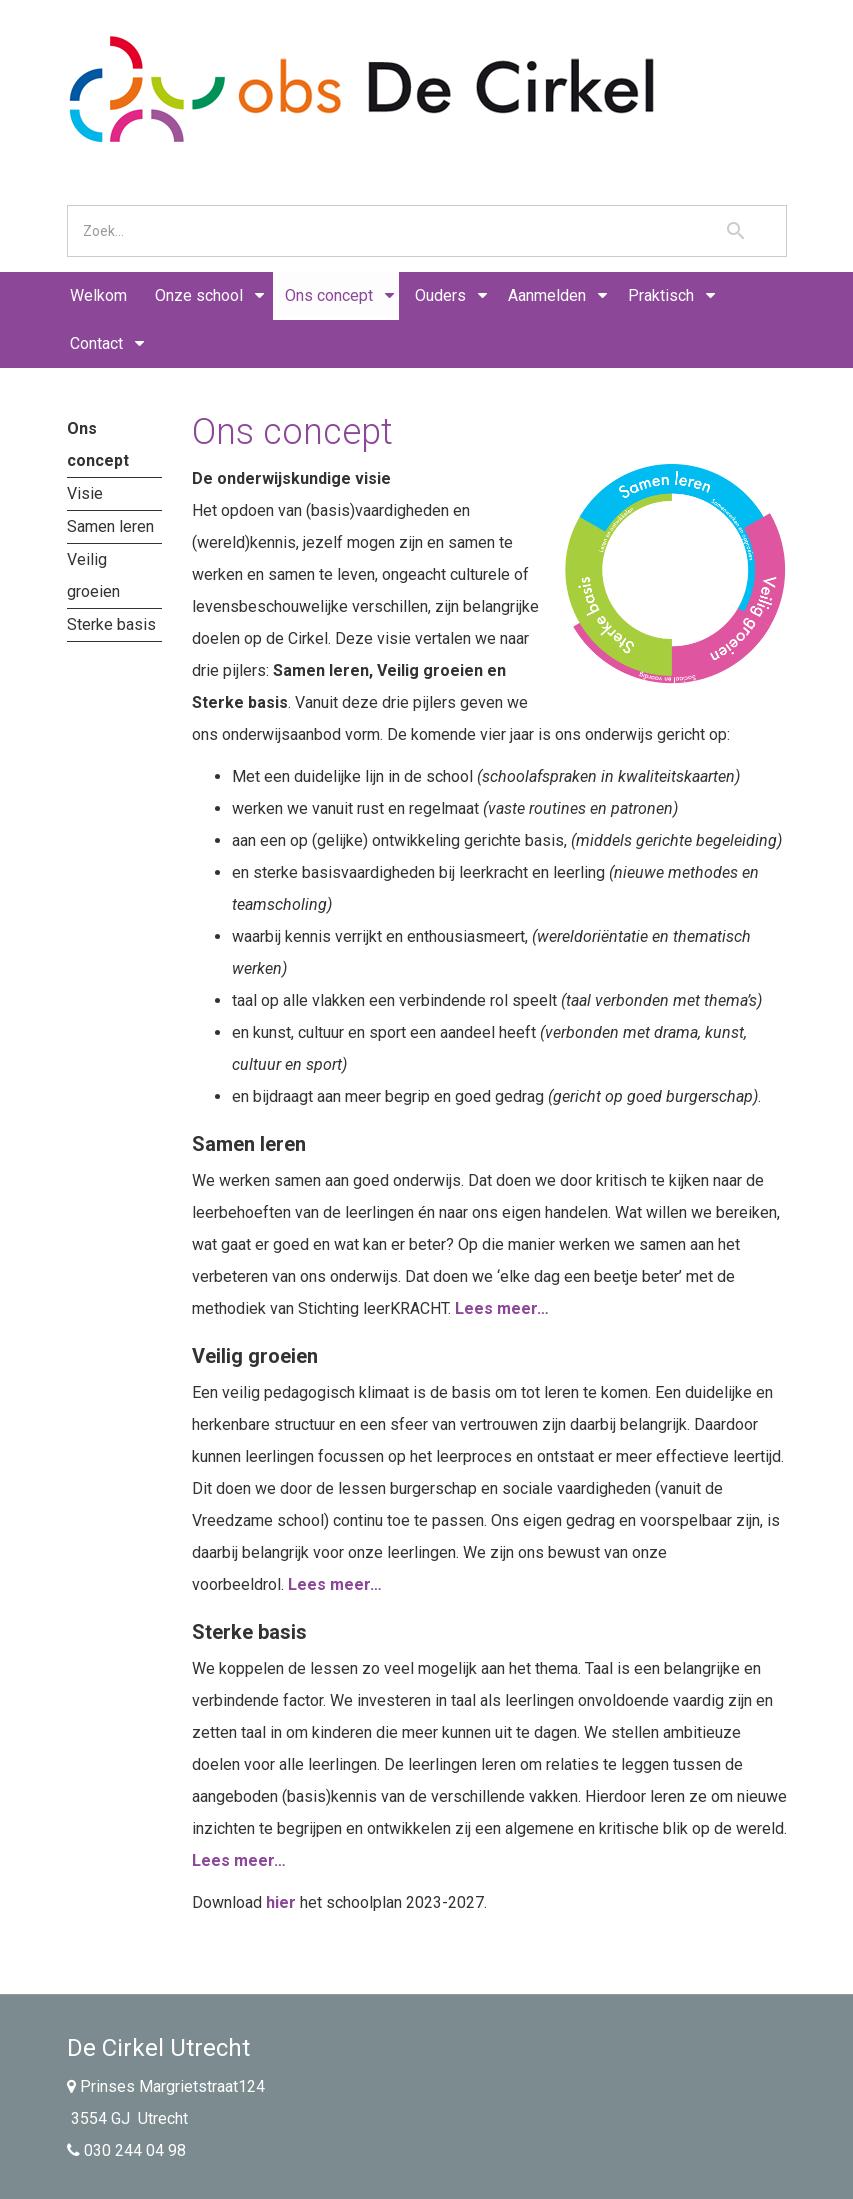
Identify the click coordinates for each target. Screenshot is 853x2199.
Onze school (199, 295)
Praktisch (661, 295)
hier (281, 1902)
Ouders (440, 295)
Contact (96, 343)
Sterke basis (111, 624)
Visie (85, 493)
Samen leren (110, 526)
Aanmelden (547, 295)
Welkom (98, 295)
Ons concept (329, 295)
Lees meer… (502, 1308)
